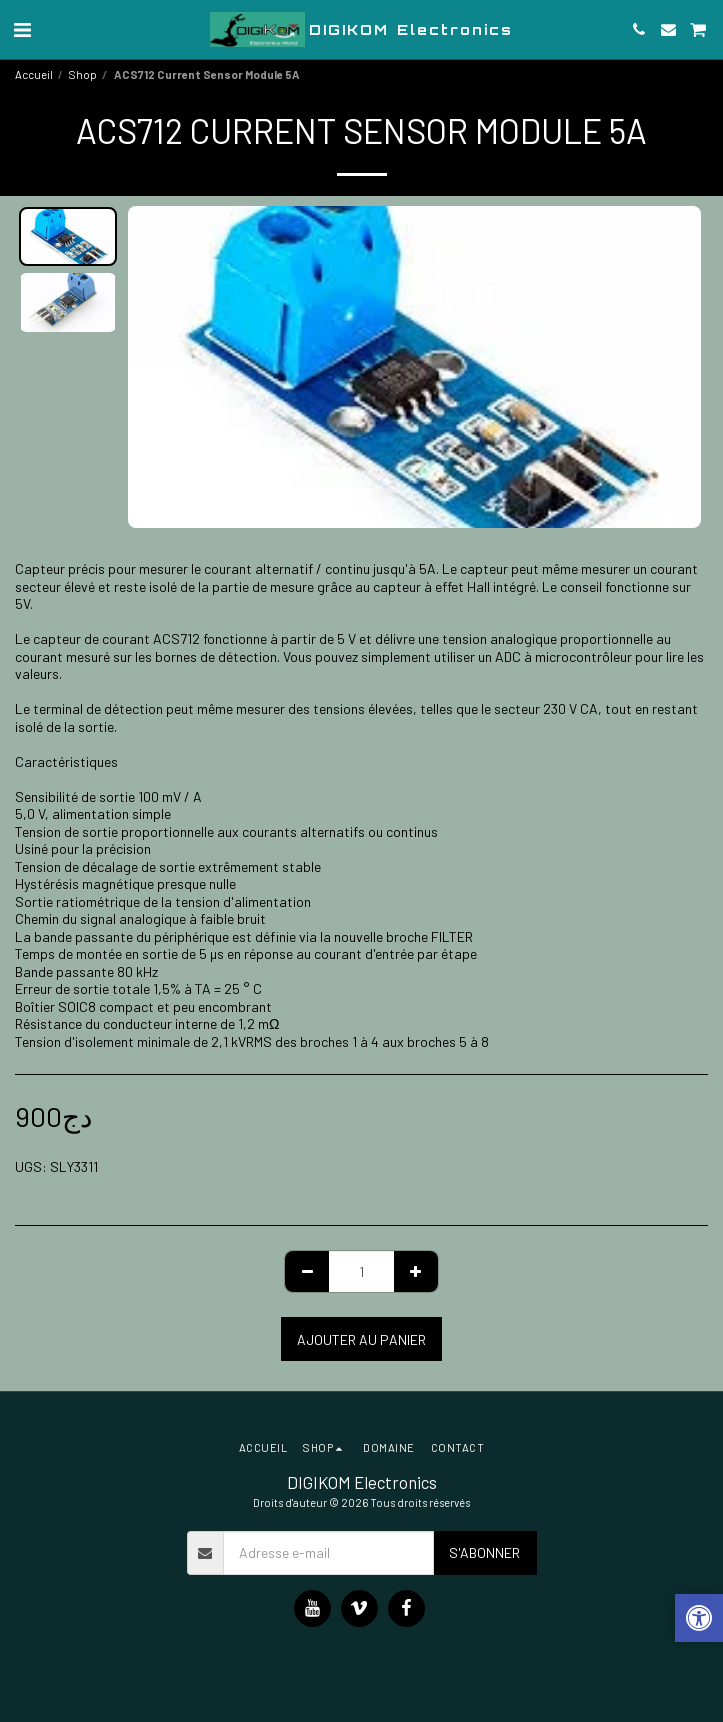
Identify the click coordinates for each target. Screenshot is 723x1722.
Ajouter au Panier (361, 1339)
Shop (83, 74)
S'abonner (484, 1552)
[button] (22, 29)
